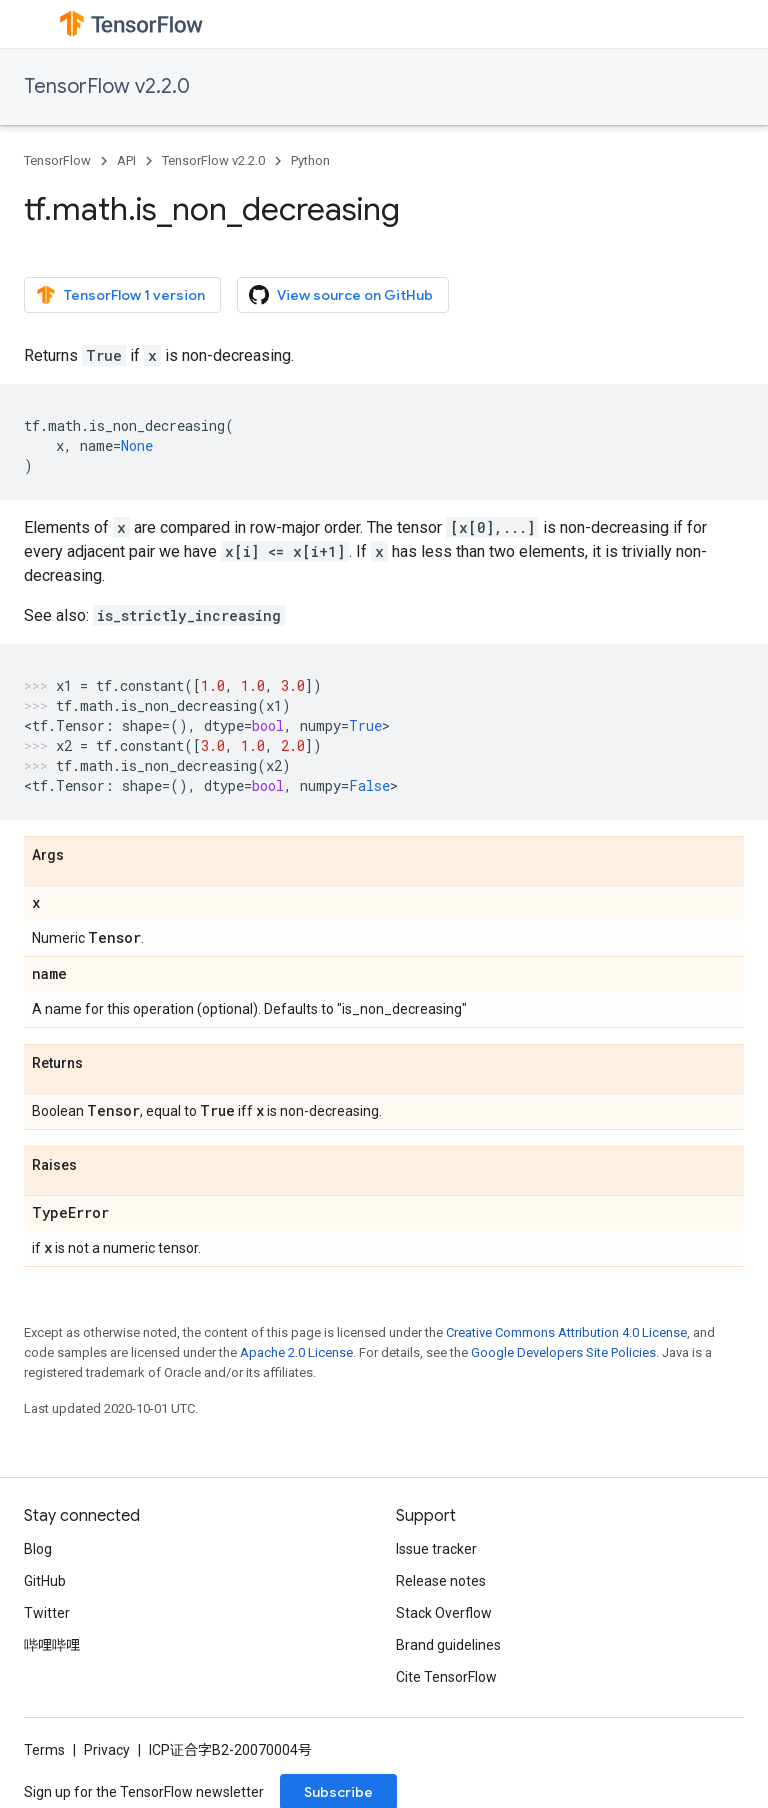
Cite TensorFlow (446, 1677)
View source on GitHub (341, 295)
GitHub (45, 1581)
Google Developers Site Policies (563, 1352)
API (126, 160)
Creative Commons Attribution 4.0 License (566, 1332)
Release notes (441, 1581)
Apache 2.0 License (296, 1352)
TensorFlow (57, 160)
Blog (38, 1549)
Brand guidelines (448, 1645)
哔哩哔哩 (52, 1645)
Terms (44, 1750)
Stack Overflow (444, 1613)
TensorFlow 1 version (120, 295)
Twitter (47, 1613)
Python (310, 160)
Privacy (107, 1750)
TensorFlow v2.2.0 (107, 86)
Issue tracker (436, 1549)
